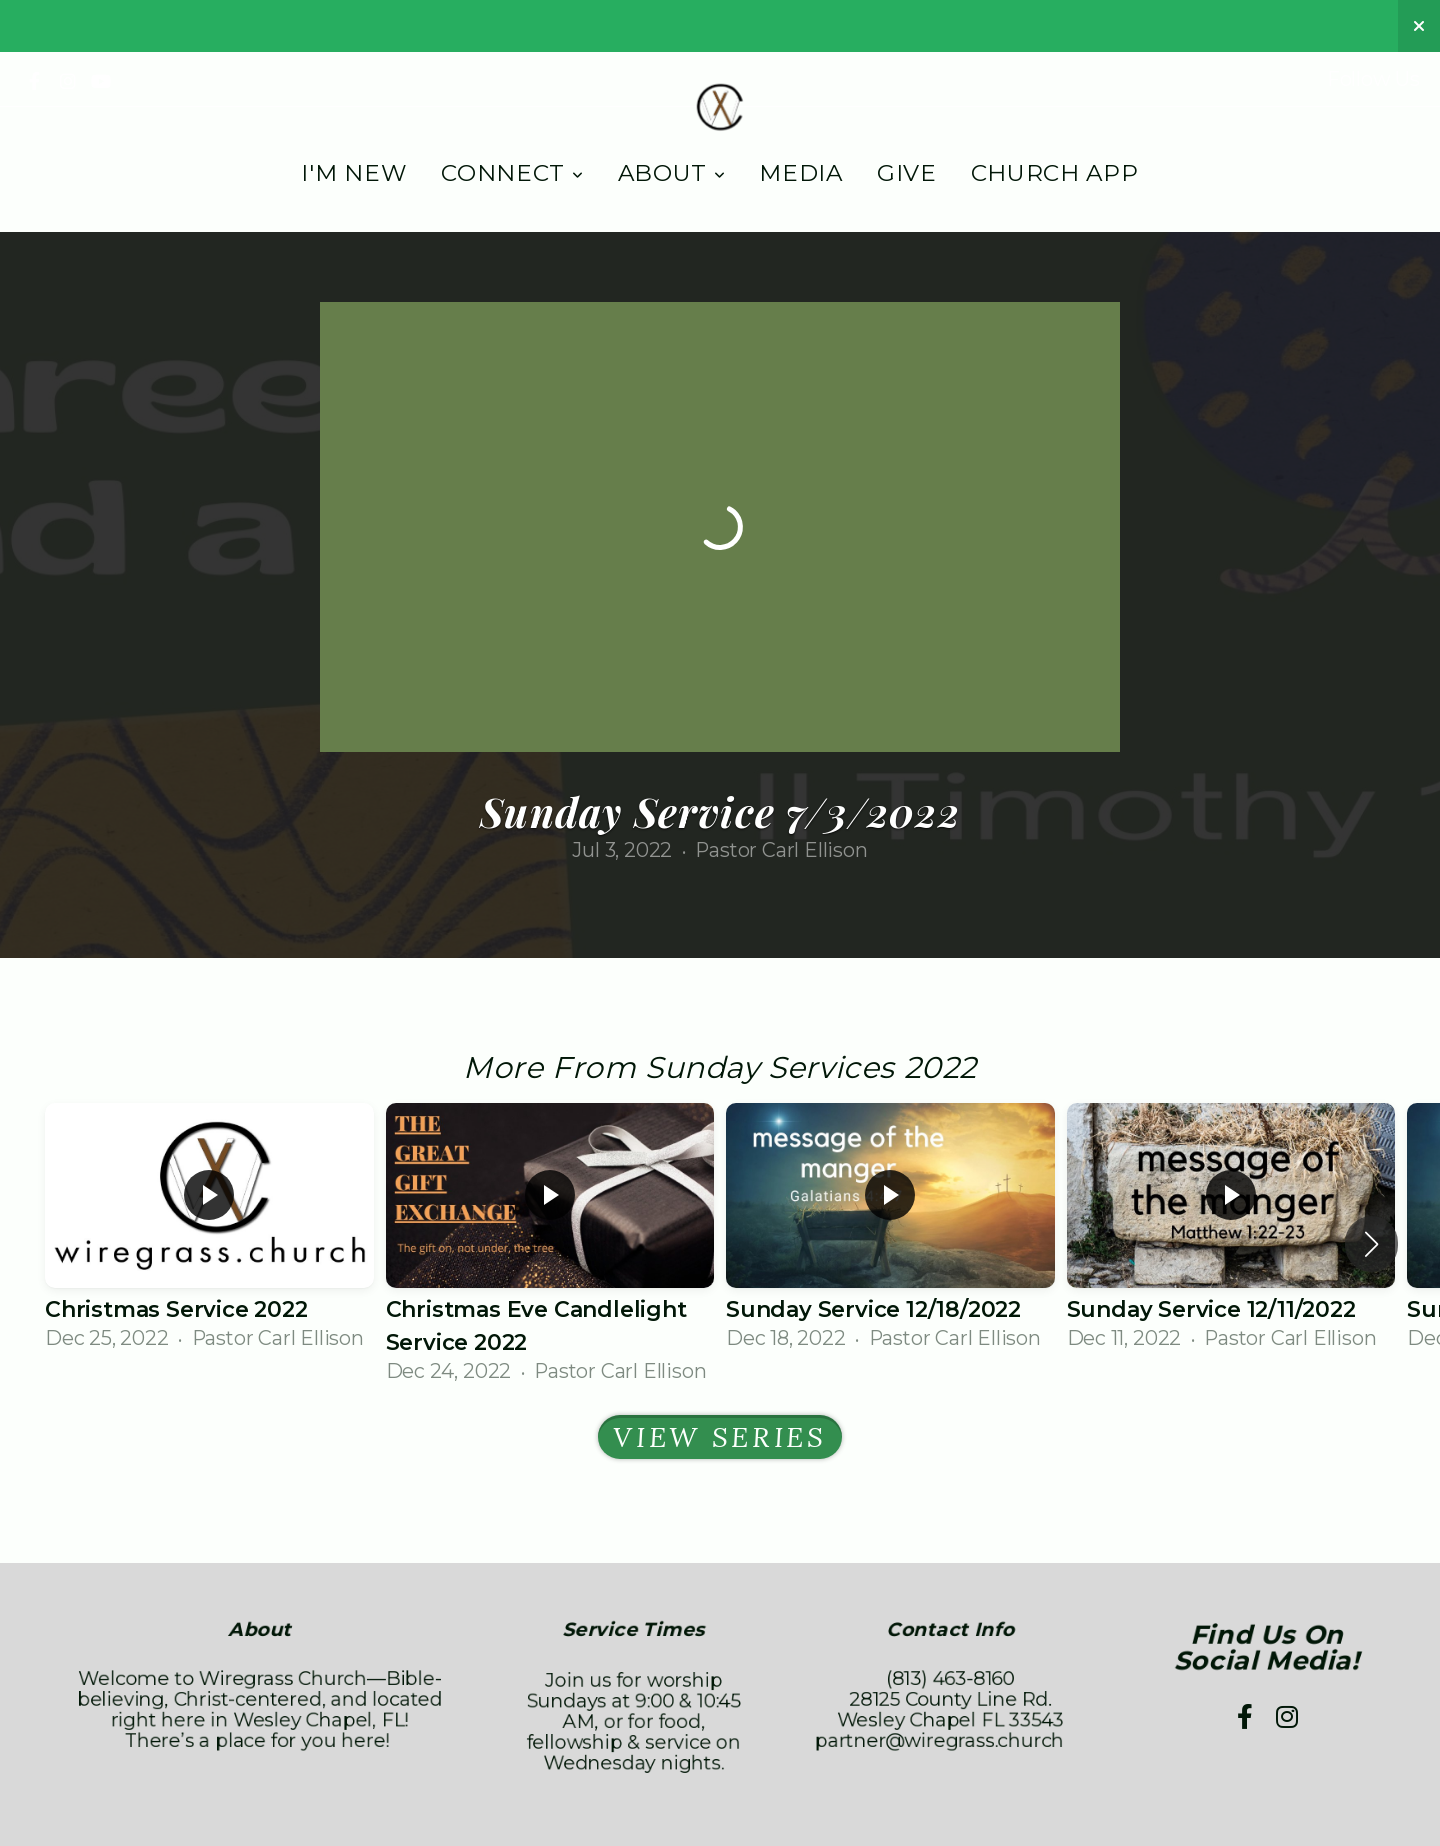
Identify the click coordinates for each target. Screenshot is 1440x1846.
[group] (209, 1228)
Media (800, 173)
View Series (719, 1437)
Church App (1055, 173)
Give (907, 173)
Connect (512, 173)
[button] (1371, 1244)
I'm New (354, 173)
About (672, 173)
